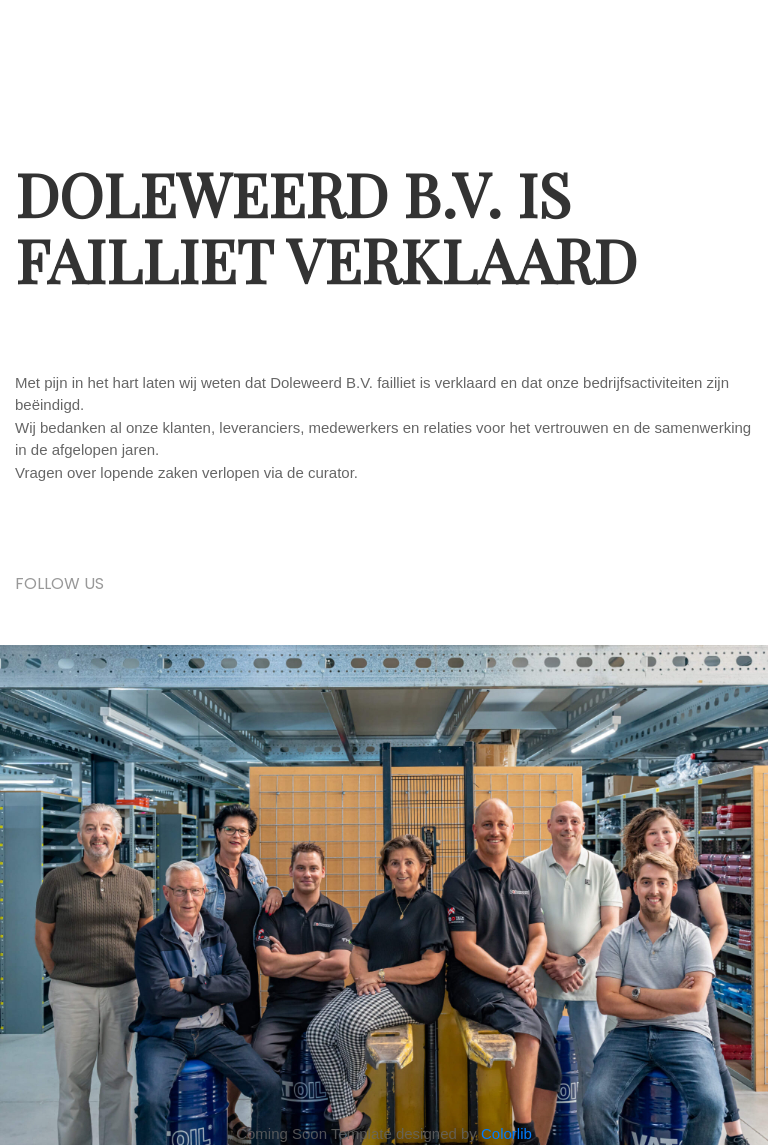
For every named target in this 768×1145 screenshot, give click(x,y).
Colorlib (506, 1133)
